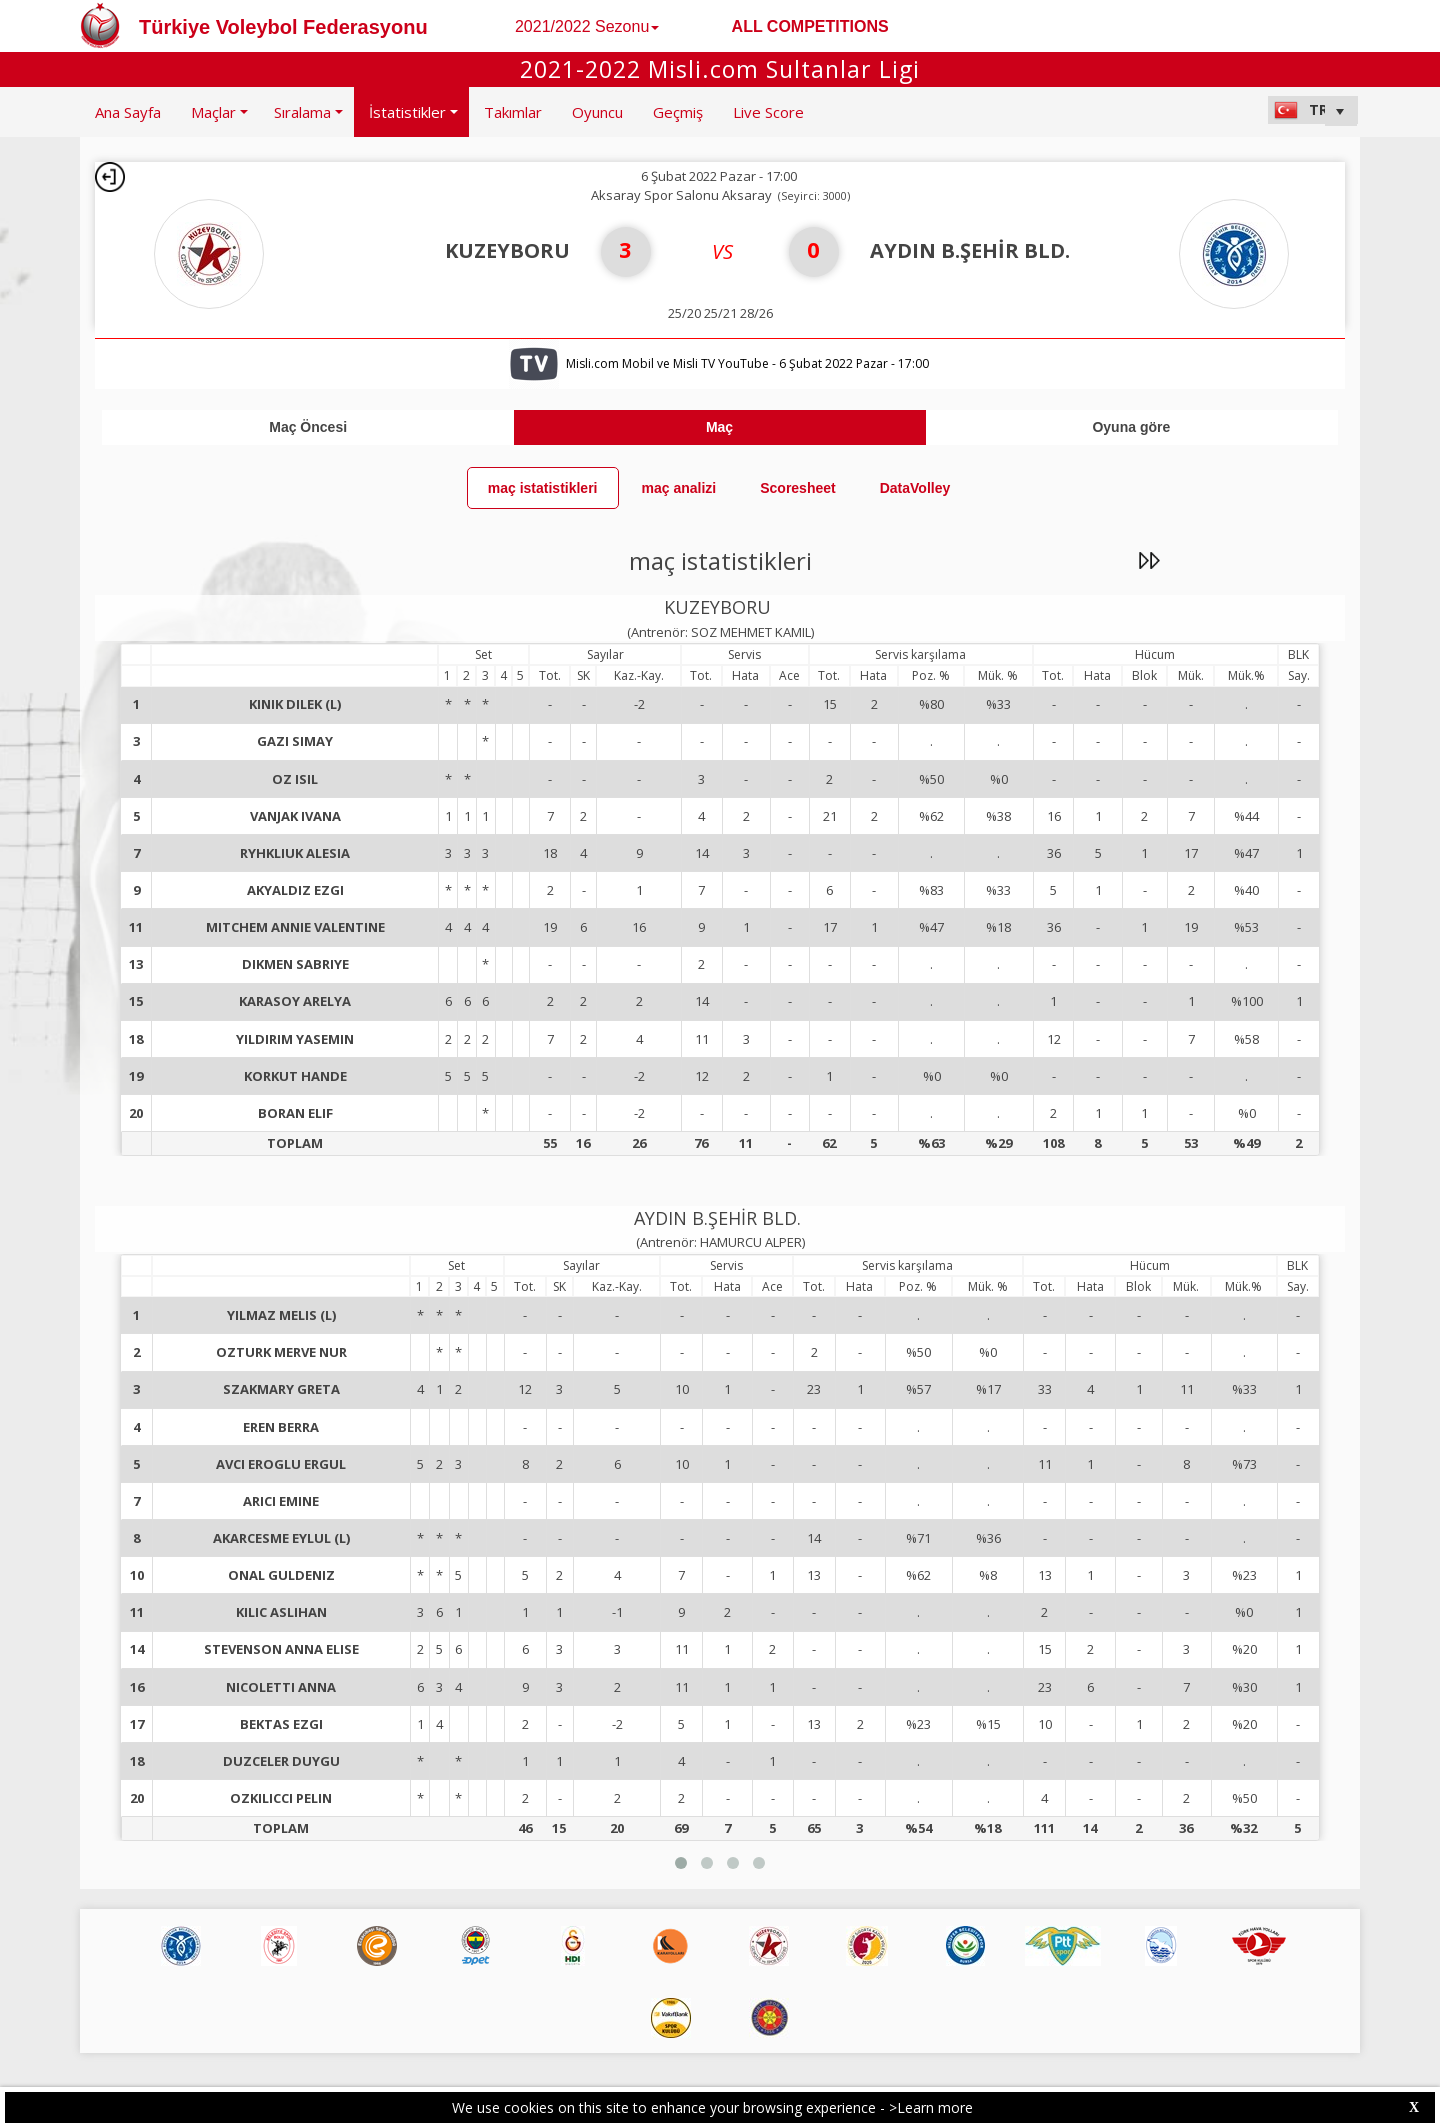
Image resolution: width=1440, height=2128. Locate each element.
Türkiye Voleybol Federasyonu (283, 27)
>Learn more (931, 2107)
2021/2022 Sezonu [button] (587, 26)
